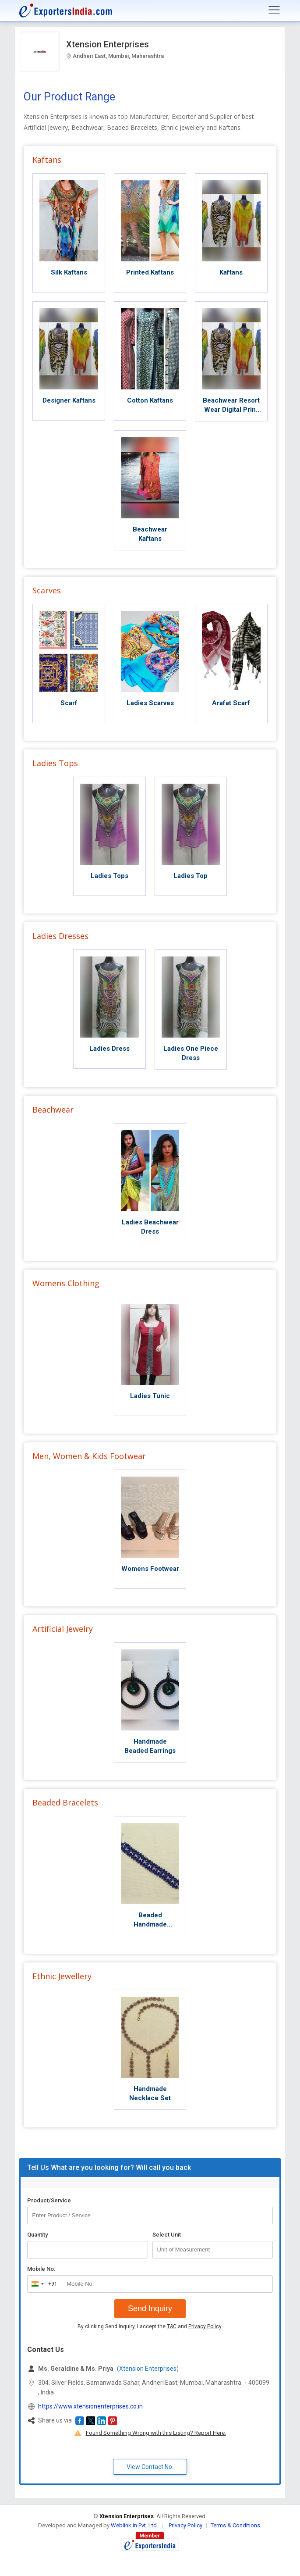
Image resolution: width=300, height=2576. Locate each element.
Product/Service (49, 2200)
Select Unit (166, 2234)
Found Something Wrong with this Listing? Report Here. (156, 2433)
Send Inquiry (150, 2308)
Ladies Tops (55, 763)
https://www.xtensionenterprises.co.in (90, 2406)
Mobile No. (41, 2269)
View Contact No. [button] (150, 2466)
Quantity (37, 2234)
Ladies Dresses (60, 936)
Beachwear (53, 1109)
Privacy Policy (204, 2326)
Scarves (46, 590)
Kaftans (46, 159)
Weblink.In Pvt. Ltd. (134, 2525)
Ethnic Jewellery (62, 1976)
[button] (79, 2420)
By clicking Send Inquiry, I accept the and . (150, 2326)
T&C (171, 2326)
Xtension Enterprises (107, 44)
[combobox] (42, 2284)
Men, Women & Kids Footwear (89, 1456)
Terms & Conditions (235, 2525)
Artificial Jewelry (62, 1629)
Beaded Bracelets (65, 1802)
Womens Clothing (65, 1283)
